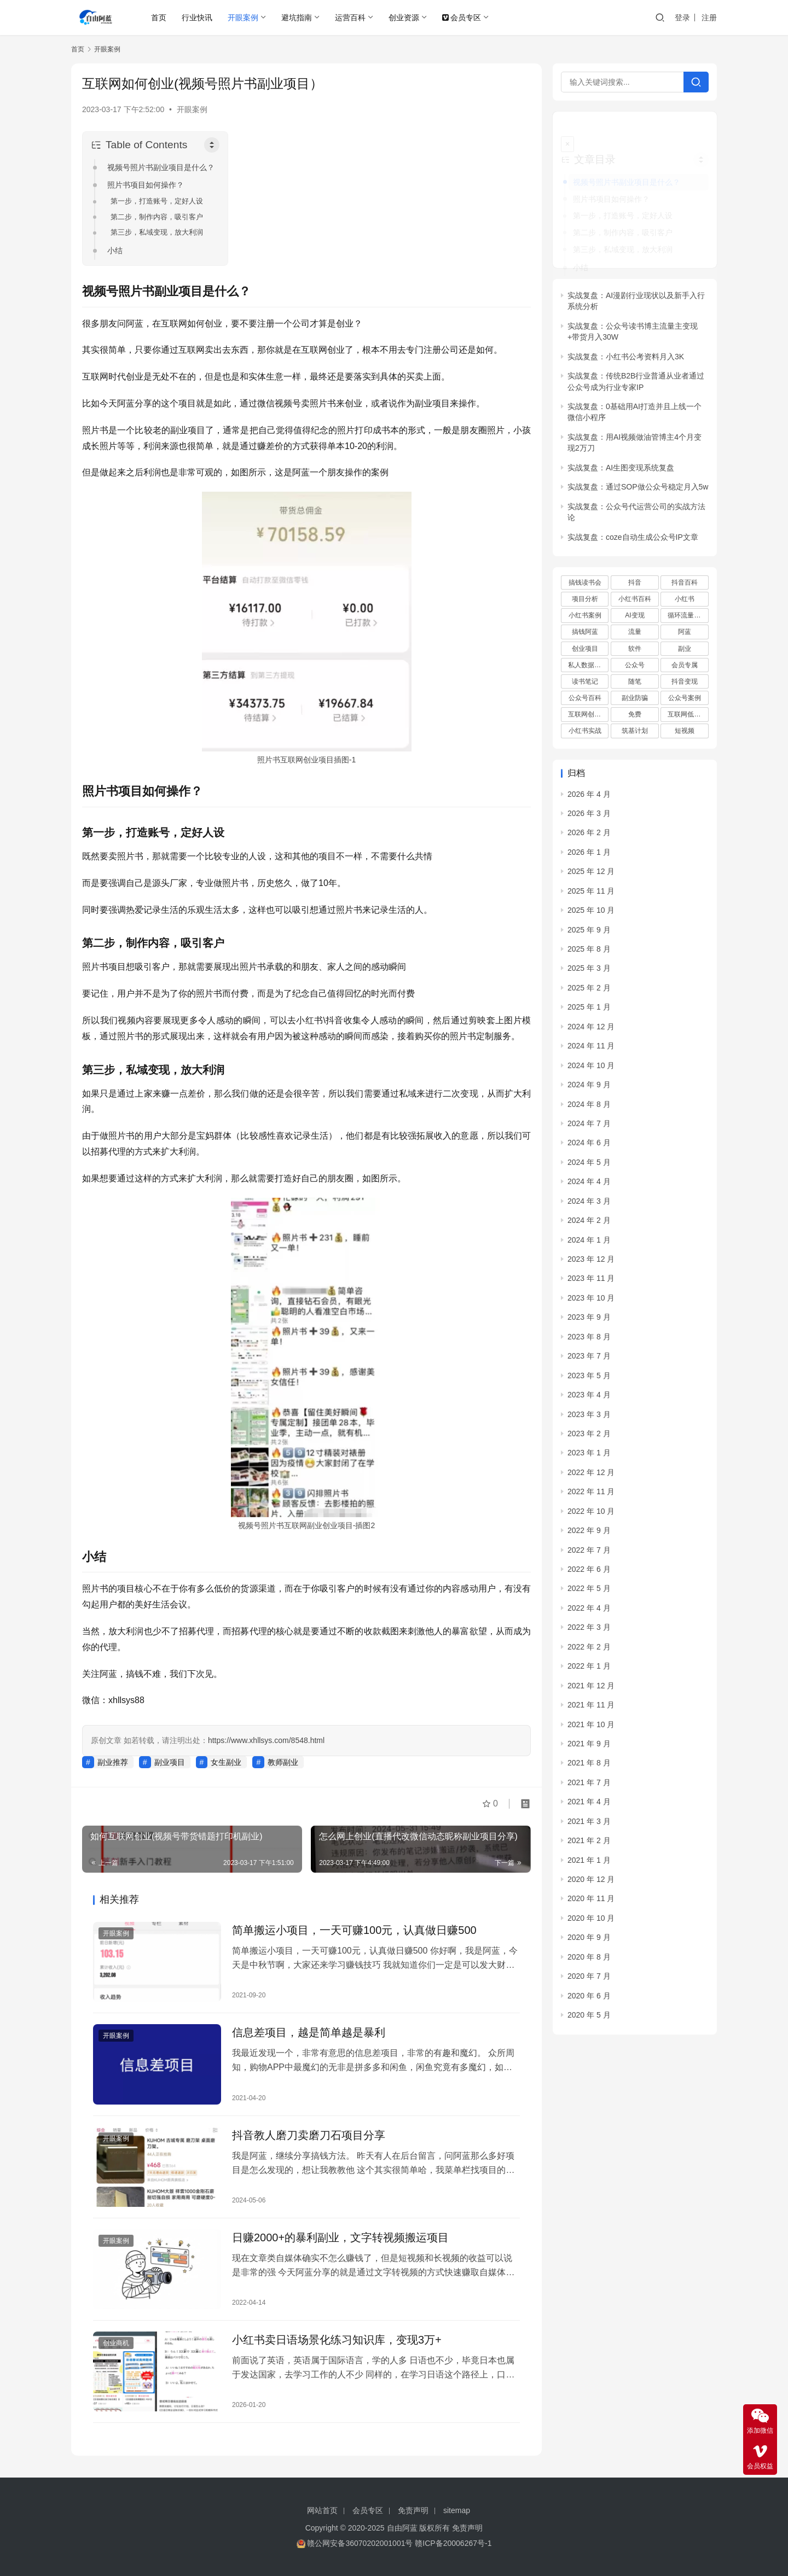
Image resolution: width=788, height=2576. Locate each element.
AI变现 (634, 600)
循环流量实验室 (688, 600)
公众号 (635, 649)
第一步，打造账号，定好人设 (157, 201)
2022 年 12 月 (591, 1456)
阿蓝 (684, 616)
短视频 (684, 715)
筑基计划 (635, 715)
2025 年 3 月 (589, 952)
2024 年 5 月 (589, 1146)
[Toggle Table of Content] (211, 145)
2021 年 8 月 (589, 1747)
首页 (158, 17)
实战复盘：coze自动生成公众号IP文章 (632, 521)
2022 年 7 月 (589, 1534)
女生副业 (226, 1762)
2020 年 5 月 (589, 1999)
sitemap (456, 2510)
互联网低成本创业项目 (688, 699)
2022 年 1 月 (589, 1650)
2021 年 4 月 (589, 1786)
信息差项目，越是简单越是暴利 (308, 2032)
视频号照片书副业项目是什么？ (161, 167)
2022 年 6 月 (589, 1553)
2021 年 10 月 (591, 1708)
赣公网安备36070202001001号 (360, 2543)
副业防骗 (635, 682)
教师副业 (283, 1762)
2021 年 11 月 (591, 1689)
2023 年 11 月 (591, 1262)
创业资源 (404, 17)
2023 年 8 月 (589, 1320)
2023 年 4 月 (589, 1379)
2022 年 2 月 (589, 1631)
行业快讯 (197, 17)
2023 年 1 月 (589, 1437)
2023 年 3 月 (589, 1398)
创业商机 (116, 2343)
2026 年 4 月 (589, 778)
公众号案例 (684, 682)
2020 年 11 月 (591, 1883)
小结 (115, 250)
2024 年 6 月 (589, 1127)
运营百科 (350, 17)
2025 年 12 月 (591, 856)
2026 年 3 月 (589, 798)
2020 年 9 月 (589, 1922)
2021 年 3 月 (589, 1805)
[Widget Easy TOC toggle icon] (701, 143)
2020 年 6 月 (589, 1979)
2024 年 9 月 (589, 1069)
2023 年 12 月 (591, 1243)
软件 (634, 633)
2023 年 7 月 (589, 1340)
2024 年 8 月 (589, 1088)
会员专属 (684, 649)
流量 (634, 616)
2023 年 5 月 (589, 1359)
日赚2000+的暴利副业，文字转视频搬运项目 (340, 2237)
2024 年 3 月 (589, 1185)
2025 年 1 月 (589, 991)
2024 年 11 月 (591, 1030)
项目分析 (585, 583)
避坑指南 (296, 17)
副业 (684, 633)
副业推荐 (112, 1762)
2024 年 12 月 (591, 1010)
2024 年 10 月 (591, 1049)
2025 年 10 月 (591, 894)
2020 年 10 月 (591, 1902)
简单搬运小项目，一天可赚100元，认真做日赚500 (354, 1930)
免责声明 (413, 2510)
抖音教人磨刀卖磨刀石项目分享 (308, 2135)
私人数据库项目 (588, 649)
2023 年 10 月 (591, 1282)
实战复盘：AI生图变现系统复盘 (620, 451)
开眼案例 (243, 17)
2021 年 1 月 (589, 1844)
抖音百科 (684, 567)
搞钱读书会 (585, 567)
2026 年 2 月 (589, 817)
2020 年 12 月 (591, 1864)
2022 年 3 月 (589, 1611)
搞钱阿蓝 (585, 616)
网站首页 (322, 2510)
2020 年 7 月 (589, 1960)
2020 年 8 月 (589, 1941)
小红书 (684, 583)
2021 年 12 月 (591, 1669)
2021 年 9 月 (589, 1728)
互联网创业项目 (588, 699)
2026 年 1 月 (589, 836)
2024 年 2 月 (589, 1204)
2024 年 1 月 (589, 1224)
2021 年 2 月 (589, 1825)
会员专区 (461, 17)
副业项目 (169, 1762)
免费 (634, 699)
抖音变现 (684, 666)
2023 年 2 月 (589, 1418)
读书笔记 (585, 666)
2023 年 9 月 (589, 1301)
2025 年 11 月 (591, 875)
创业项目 (585, 633)
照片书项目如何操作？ (145, 184)
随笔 (634, 666)
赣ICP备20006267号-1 (453, 2543)
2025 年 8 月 (589, 933)
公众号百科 (585, 682)
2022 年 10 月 (591, 1495)
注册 (709, 17)
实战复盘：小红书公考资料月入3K (625, 340)
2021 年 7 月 (589, 1766)
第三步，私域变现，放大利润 (157, 232)
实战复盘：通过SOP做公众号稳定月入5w (637, 471)
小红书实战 (585, 715)
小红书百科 (634, 583)
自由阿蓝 (402, 2527)
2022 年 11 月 (591, 1476)
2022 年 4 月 (589, 1592)
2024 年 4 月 (589, 1166)
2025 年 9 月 (589, 914)
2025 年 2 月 (589, 972)
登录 (682, 17)
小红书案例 (585, 600)
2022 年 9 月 (589, 1515)
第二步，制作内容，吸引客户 (157, 217)
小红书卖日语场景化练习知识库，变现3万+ (337, 2340)
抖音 (634, 567)
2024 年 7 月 (589, 1108)
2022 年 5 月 (589, 1573)
